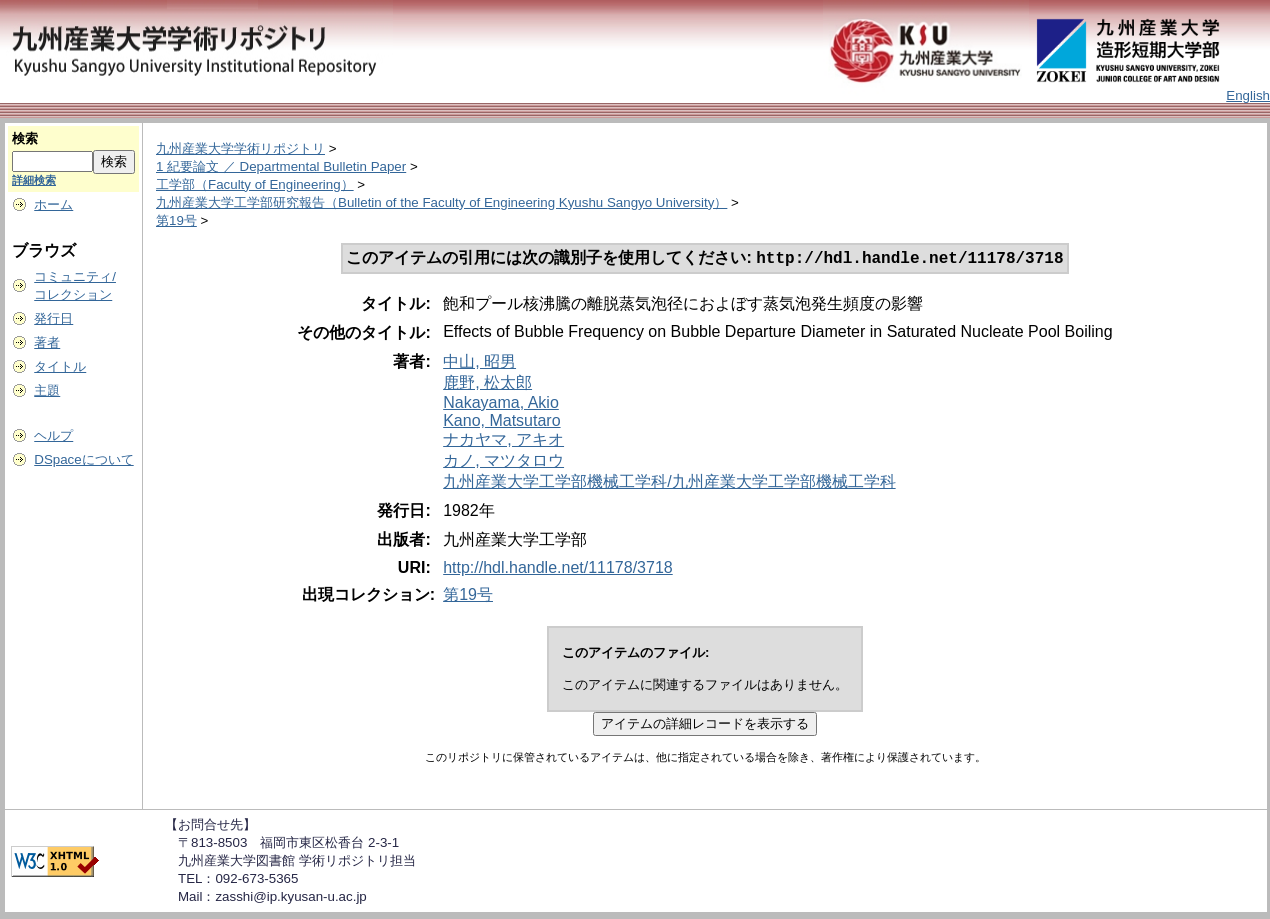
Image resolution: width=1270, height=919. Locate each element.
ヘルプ (53, 435)
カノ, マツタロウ (503, 462)
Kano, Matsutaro (501, 422)
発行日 (53, 318)
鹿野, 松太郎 (487, 384)
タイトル (60, 366)
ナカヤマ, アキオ (503, 441)
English (1248, 95)
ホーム (53, 204)
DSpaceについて (83, 459)
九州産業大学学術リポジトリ (240, 148)
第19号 (176, 220)
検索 (25, 138)
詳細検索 (34, 180)
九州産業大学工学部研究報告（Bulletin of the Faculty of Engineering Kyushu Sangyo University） (441, 202)
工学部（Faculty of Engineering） (255, 184)
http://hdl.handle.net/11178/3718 (558, 569)
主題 (47, 390)
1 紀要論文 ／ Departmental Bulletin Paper (281, 166)
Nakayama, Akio (501, 404)
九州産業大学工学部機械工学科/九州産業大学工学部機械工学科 (669, 483)
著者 (47, 342)
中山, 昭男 (479, 363)
